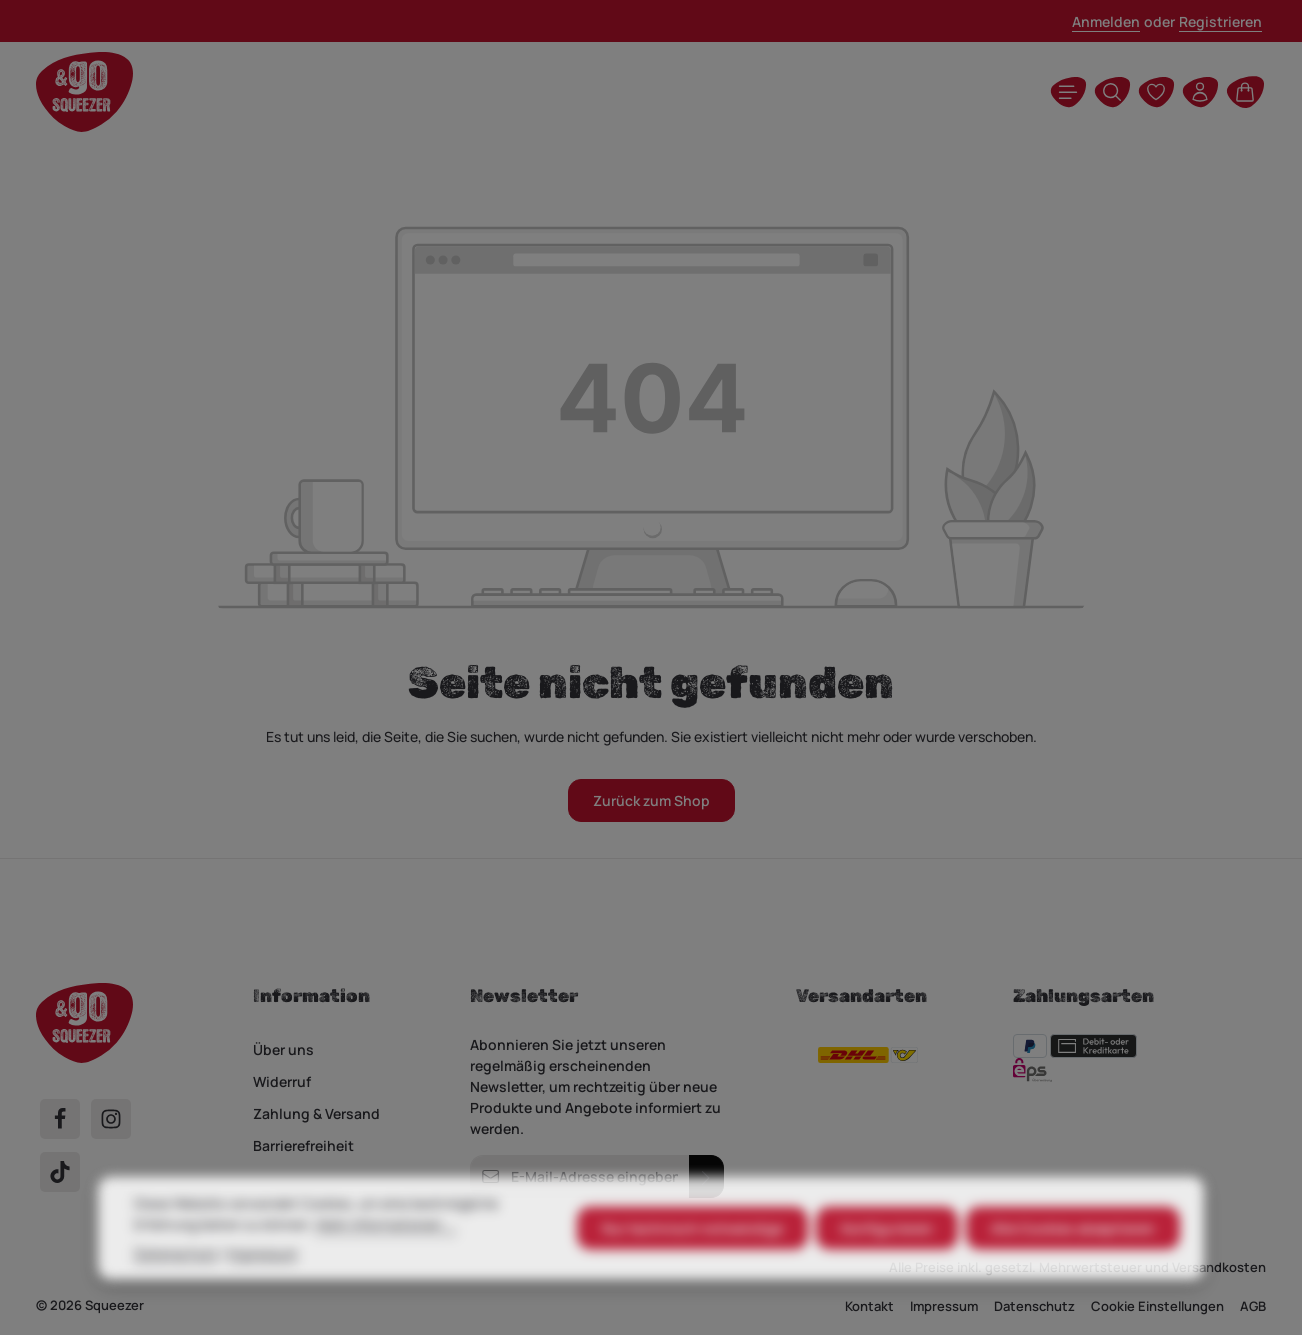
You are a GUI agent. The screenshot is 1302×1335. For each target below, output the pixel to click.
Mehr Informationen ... (386, 1257)
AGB (1253, 1306)
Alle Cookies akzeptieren (1073, 1261)
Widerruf (282, 1081)
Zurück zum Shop (651, 800)
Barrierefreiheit (303, 1145)
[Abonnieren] (706, 1176)
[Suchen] (1112, 92)
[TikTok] (60, 1172)
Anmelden (1106, 21)
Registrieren (1220, 21)
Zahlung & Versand (316, 1113)
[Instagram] (111, 1119)
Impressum (263, 1286)
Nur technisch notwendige (692, 1261)
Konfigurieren (887, 1261)
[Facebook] (60, 1119)
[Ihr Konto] (1200, 92)
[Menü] (1068, 92)
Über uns (283, 1049)
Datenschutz (176, 1286)
